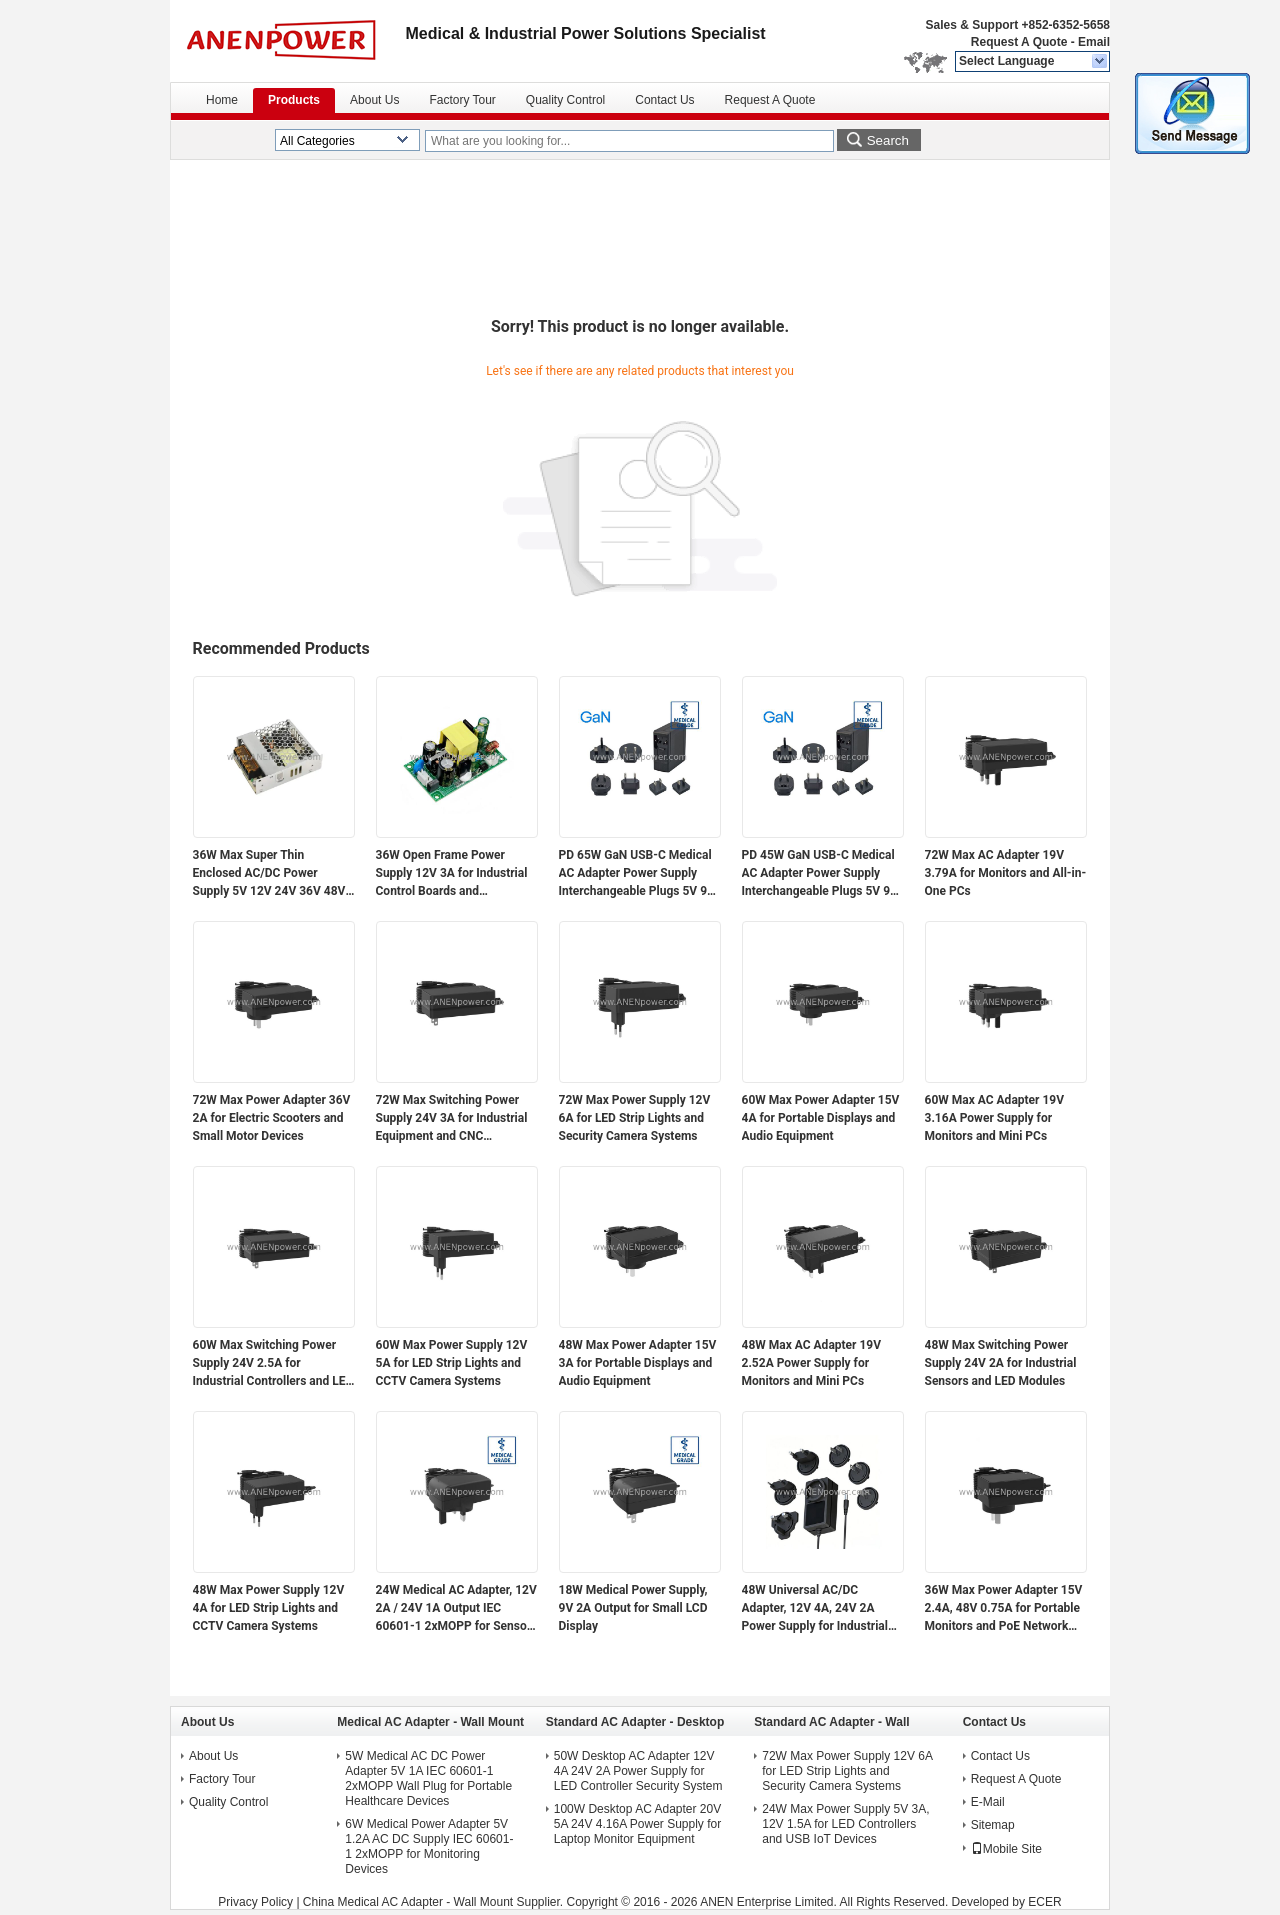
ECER (1044, 1902)
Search (888, 140)
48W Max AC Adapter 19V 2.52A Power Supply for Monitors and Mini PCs (812, 1363)
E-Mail (988, 1802)
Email (1094, 42)
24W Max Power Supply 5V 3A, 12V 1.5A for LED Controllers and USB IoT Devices (845, 1824)
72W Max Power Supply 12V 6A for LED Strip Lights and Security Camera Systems (635, 1118)
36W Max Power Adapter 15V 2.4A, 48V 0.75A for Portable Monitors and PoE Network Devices (1004, 1609)
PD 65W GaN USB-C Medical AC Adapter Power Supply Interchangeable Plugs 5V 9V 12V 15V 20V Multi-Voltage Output (637, 874)
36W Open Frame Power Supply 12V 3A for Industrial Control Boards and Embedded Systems (452, 874)
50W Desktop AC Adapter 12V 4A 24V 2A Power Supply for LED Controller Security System (638, 1771)
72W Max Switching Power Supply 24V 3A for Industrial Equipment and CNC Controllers (452, 1119)
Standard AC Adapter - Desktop (635, 1722)
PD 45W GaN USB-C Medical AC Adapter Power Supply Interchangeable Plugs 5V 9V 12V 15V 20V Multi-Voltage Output (820, 874)
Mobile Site (1006, 1849)
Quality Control (565, 100)
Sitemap (993, 1825)
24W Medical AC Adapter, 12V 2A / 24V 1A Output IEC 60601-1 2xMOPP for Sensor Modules (456, 1609)
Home (222, 100)
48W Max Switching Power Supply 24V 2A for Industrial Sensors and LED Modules (1001, 1363)
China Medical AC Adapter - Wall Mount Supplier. (435, 1902)
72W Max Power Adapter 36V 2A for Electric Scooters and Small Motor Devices (272, 1118)
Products (294, 100)
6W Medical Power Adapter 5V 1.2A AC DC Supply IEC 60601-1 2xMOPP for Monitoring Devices (429, 1846)
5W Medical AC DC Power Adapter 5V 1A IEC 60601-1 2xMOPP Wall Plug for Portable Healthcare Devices (428, 1778)
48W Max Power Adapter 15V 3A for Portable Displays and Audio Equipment (638, 1363)
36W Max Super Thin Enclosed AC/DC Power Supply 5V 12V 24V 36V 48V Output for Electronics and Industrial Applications (269, 874)
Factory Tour (462, 100)
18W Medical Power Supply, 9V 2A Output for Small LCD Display (633, 1608)
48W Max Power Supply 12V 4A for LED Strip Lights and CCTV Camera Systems (269, 1608)
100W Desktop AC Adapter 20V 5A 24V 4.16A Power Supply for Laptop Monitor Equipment (637, 1824)
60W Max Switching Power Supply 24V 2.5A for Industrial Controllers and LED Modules (273, 1364)
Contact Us (664, 100)
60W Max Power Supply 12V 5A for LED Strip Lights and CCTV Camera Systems (452, 1363)
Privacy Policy (255, 1902)
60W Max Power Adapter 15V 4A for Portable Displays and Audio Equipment (821, 1118)
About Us (374, 100)
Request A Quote (1019, 42)
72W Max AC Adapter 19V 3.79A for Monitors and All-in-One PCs (1006, 873)
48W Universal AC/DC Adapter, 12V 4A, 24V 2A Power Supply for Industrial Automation (815, 1609)
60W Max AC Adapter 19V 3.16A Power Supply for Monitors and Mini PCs (995, 1118)
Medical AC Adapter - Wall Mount (430, 1722)
